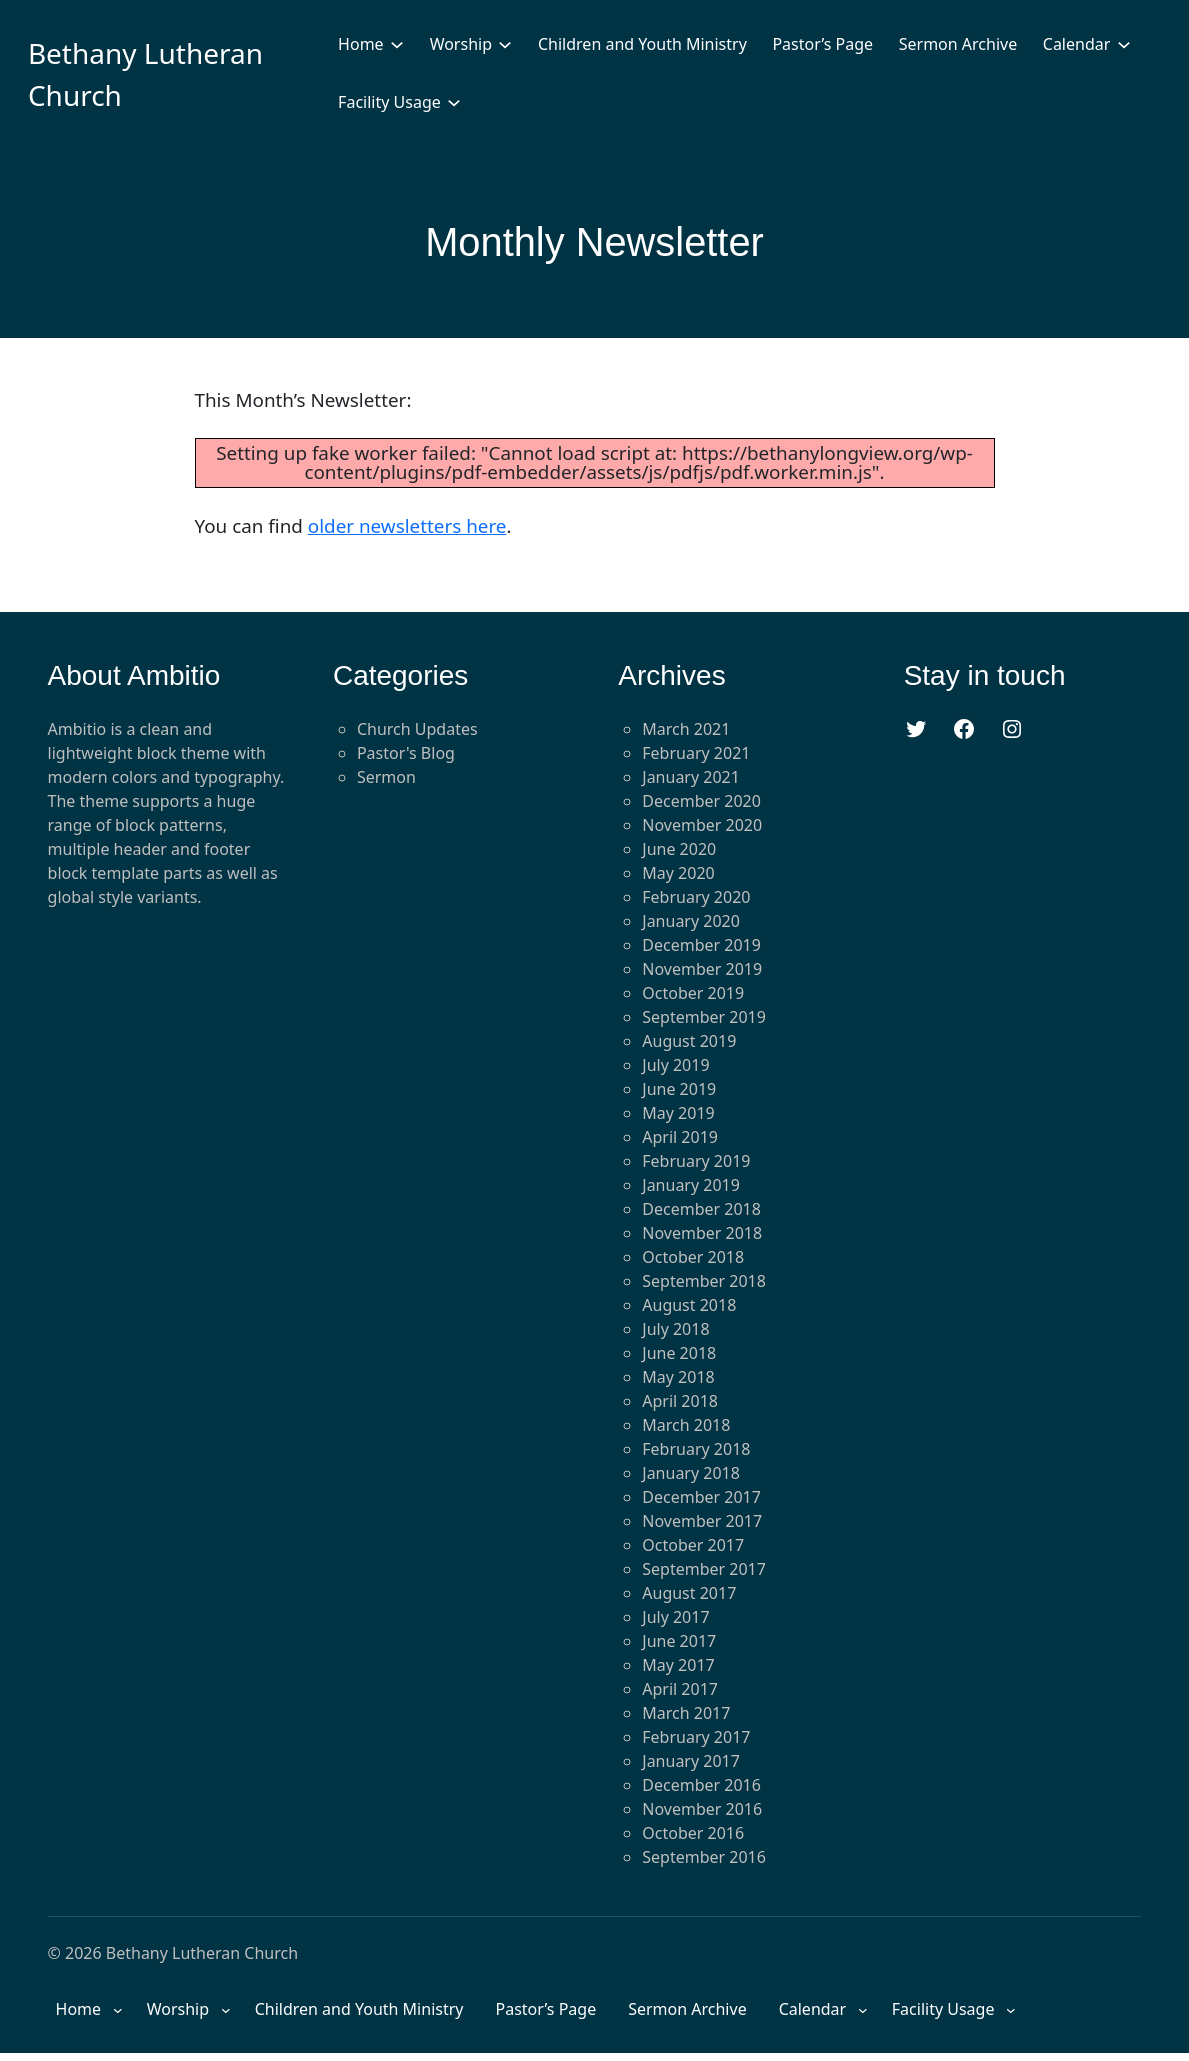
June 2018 (679, 1353)
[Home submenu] (397, 44)
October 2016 (693, 1833)
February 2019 (696, 1161)
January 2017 (691, 1761)
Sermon (386, 777)
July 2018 (675, 1329)
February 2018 (696, 1449)
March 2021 (686, 729)
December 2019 (701, 945)
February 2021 (696, 753)
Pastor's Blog (406, 753)
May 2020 (678, 873)
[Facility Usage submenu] (454, 102)
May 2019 (678, 1113)
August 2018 (689, 1305)
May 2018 (678, 1377)
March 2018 (686, 1425)
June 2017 (679, 1641)
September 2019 (704, 1017)
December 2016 (701, 1785)
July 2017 (675, 1617)
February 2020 (696, 897)
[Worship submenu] (505, 44)
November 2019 (702, 969)
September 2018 (704, 1281)
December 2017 (701, 1497)
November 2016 (702, 1809)
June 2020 (679, 849)
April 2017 (680, 1689)
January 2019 (691, 1185)
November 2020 (702, 825)
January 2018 (691, 1473)
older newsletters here (407, 526)
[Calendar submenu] (1124, 44)
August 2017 (689, 1593)
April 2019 (680, 1137)
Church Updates (417, 729)
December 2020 (701, 801)
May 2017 (678, 1665)
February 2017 (696, 1737)
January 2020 (691, 921)
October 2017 (693, 1545)
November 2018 (702, 1233)
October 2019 (693, 993)
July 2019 (675, 1065)
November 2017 (702, 1521)
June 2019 (679, 1089)
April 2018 (680, 1401)
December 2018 (701, 1209)
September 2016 (704, 1857)
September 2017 (704, 1569)
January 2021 (691, 777)
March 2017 (686, 1713)
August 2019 (689, 1041)
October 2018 (693, 1257)
